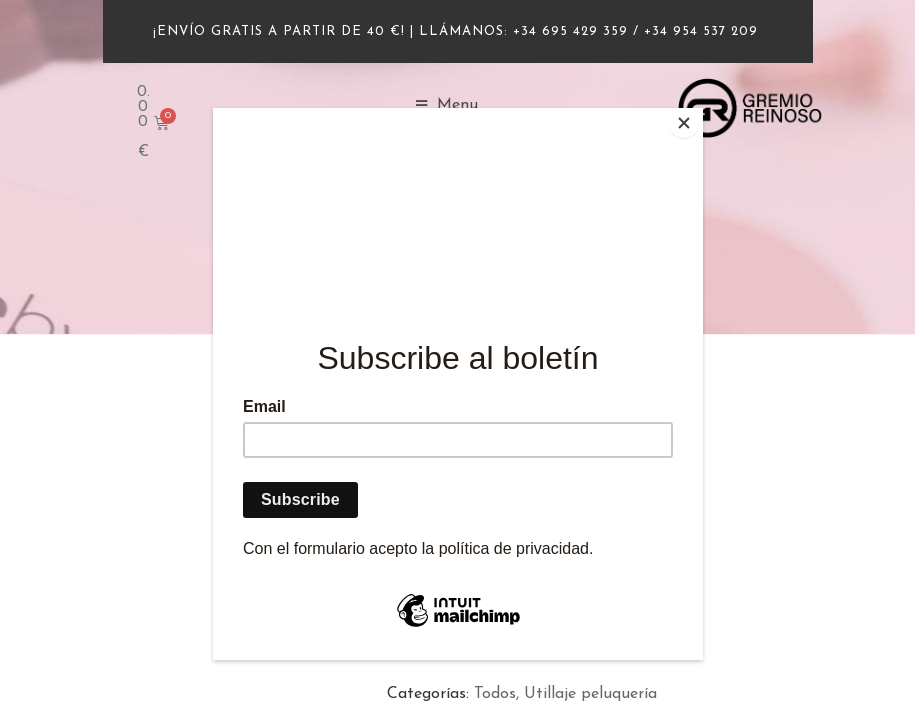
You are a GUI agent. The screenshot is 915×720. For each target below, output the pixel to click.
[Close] (698, 113)
